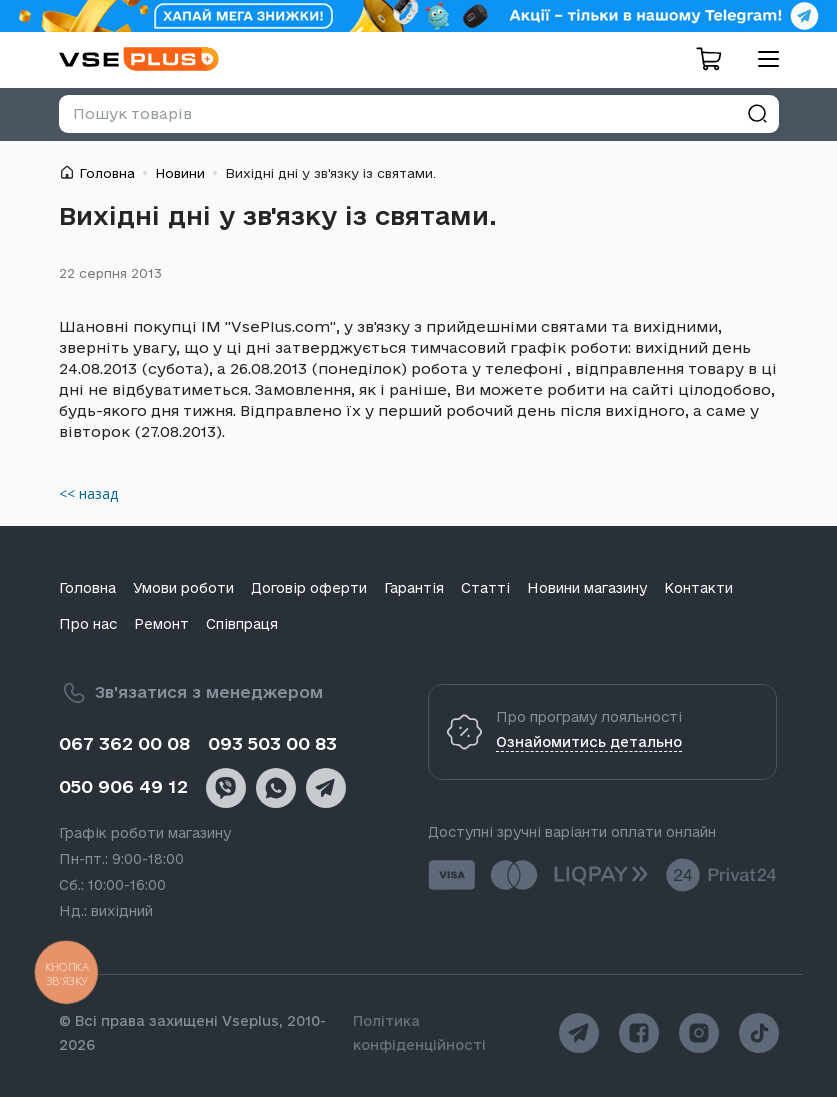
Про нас (88, 624)
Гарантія (414, 588)
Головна (107, 173)
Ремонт (161, 624)
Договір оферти (309, 588)
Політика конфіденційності (419, 1033)
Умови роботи (183, 588)
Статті (485, 588)
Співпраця (242, 624)
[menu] (761, 58)
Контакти (698, 588)
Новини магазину (587, 588)
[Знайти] (757, 114)
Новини (180, 173)
